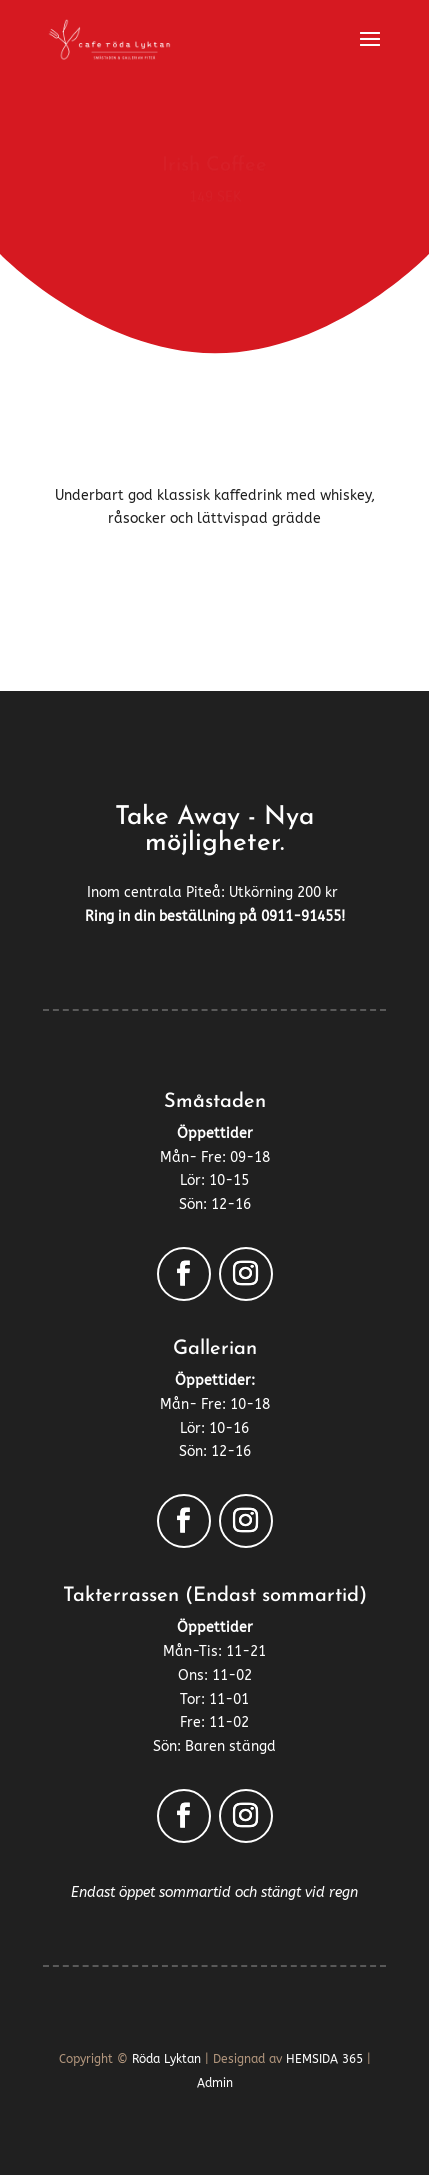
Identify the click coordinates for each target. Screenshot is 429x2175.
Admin (215, 2083)
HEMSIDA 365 (324, 2059)
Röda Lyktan (166, 2059)
